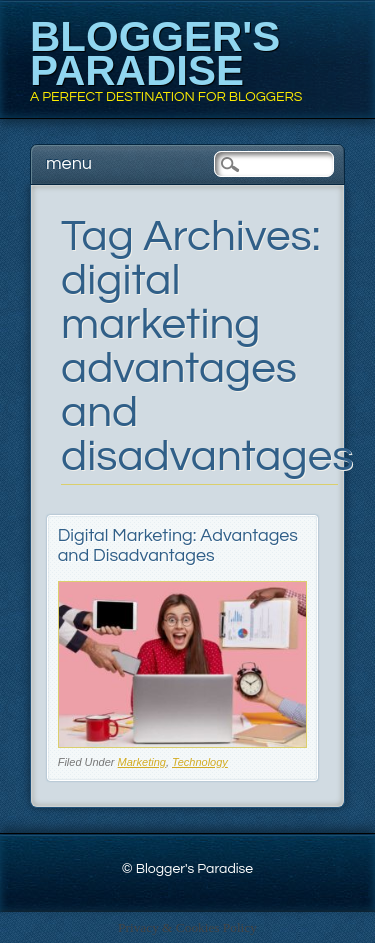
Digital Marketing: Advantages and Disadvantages (178, 545)
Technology (200, 762)
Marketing (142, 762)
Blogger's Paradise (155, 53)
